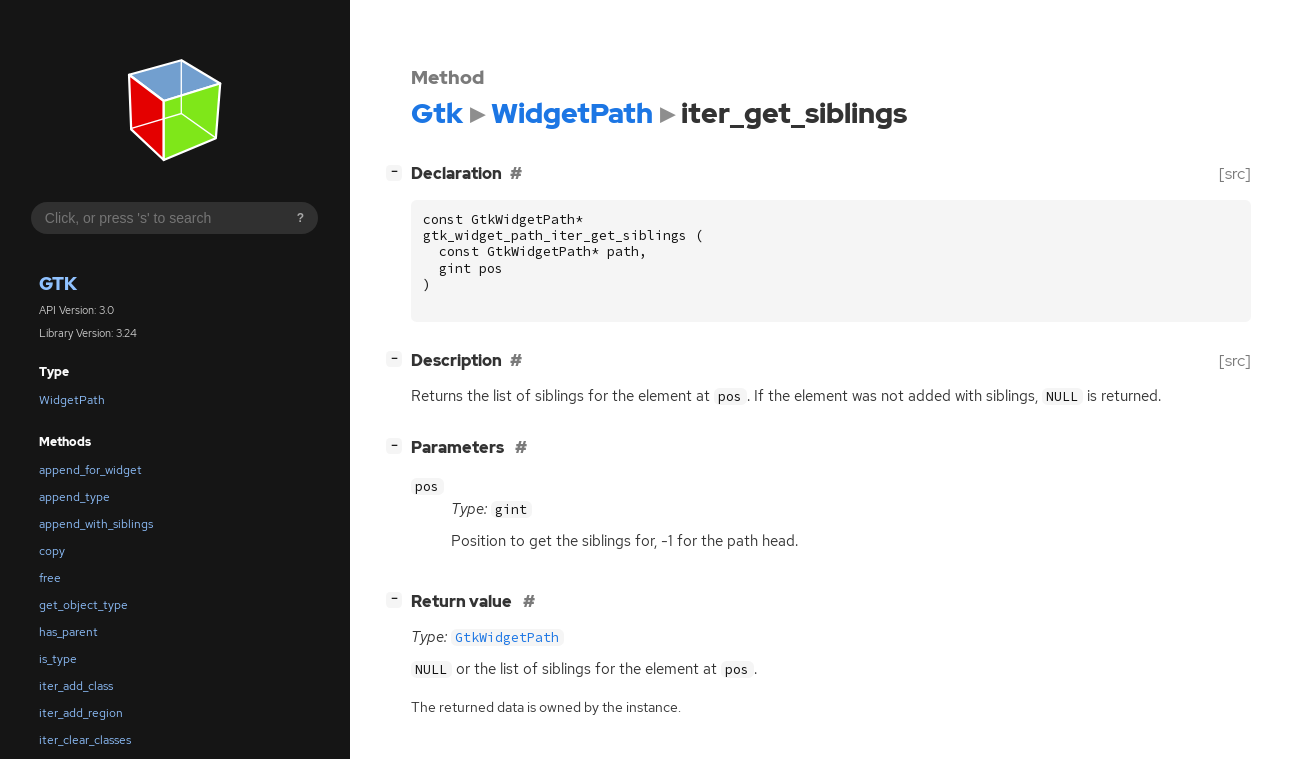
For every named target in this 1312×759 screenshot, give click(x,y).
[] (398, 171)
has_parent (68, 632)
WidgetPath (72, 400)
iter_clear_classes (85, 740)
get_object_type (83, 605)
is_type (58, 659)
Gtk (58, 283)
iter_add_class (76, 686)
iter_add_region (81, 713)
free (50, 578)
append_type (74, 497)
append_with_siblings (96, 524)
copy (52, 551)
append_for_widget (90, 470)
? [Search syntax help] (300, 218)
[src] (1235, 173)
